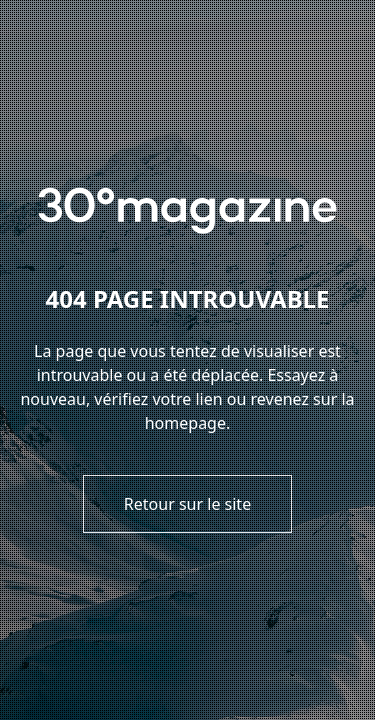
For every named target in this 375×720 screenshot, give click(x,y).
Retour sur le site (187, 504)
